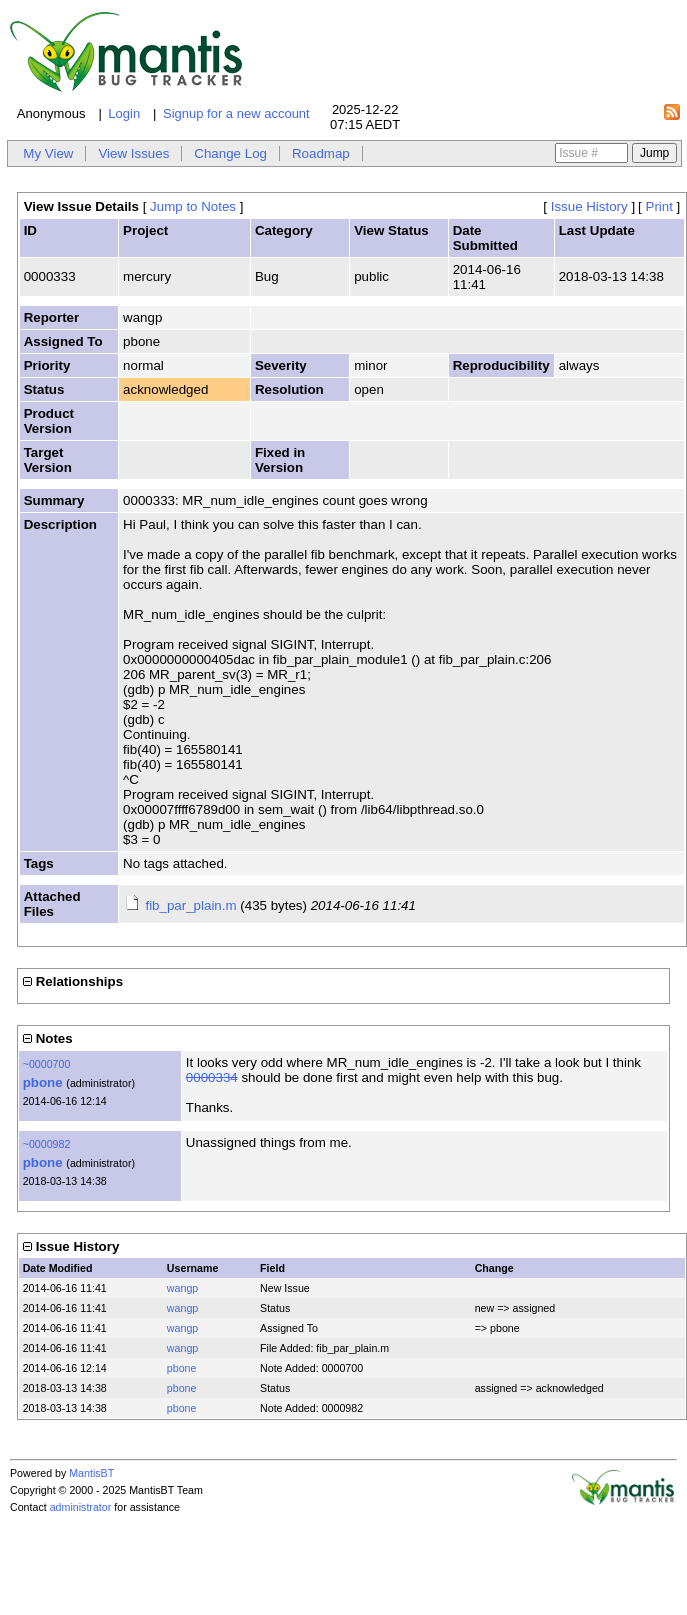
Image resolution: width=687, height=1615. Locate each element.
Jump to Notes (193, 206)
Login (124, 113)
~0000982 (47, 1144)
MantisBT (91, 1473)
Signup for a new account (236, 113)
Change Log (230, 153)
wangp (182, 1288)
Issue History (589, 206)
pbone (43, 1082)
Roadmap (321, 153)
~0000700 (47, 1064)
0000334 (212, 1077)
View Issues (133, 153)
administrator (81, 1507)
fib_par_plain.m (190, 905)
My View (48, 153)
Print (659, 206)
